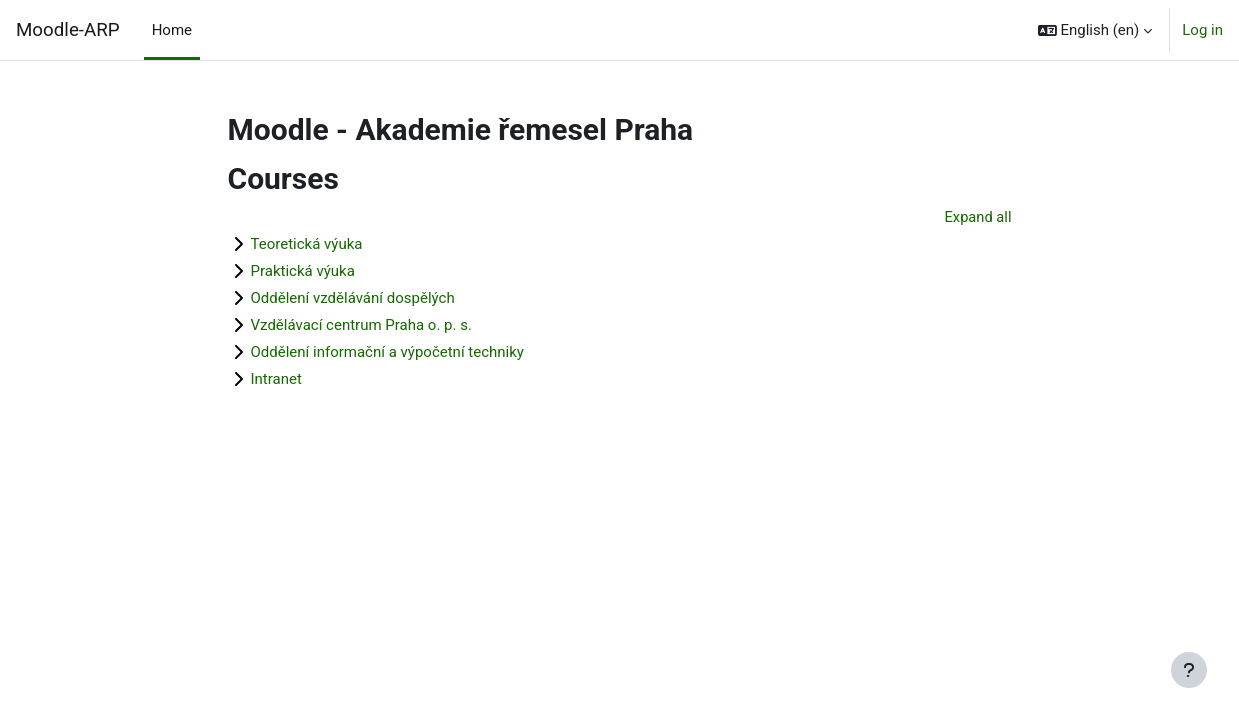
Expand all (977, 217)
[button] (1095, 30)
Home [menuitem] (172, 30)
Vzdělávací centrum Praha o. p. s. (361, 326)
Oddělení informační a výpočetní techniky (387, 353)
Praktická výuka (303, 272)
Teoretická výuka (307, 245)
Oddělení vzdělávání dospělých (353, 299)
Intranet (276, 380)
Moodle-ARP (68, 30)
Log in (1202, 30)
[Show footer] (1189, 670)
